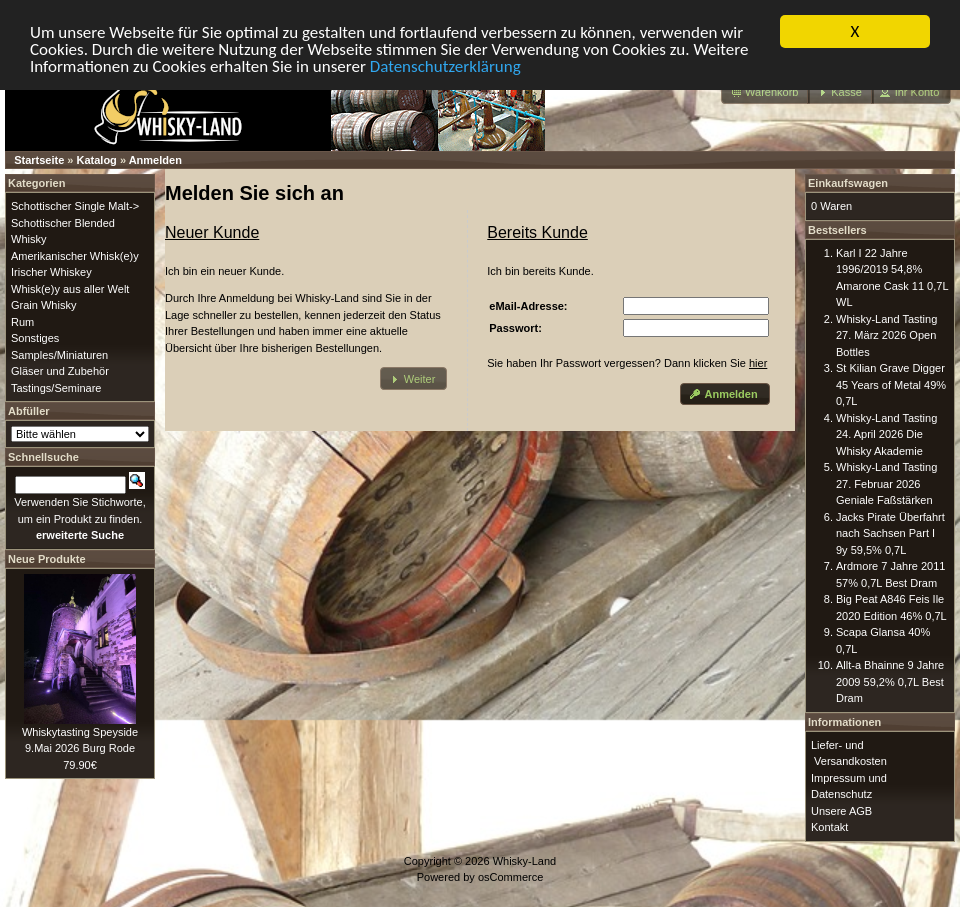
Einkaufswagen (848, 183)
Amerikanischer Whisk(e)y (75, 256)
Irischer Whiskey (51, 272)
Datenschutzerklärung (445, 66)
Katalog (97, 160)
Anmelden (155, 160)
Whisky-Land (525, 861)
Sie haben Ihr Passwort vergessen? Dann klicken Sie (627, 363)
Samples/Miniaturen (59, 355)
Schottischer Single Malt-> (75, 206)
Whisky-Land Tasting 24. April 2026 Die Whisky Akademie (886, 434)
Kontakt (829, 827)
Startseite (39, 160)
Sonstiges (35, 338)
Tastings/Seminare (56, 388)
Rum (22, 322)
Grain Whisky (43, 305)
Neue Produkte (47, 559)
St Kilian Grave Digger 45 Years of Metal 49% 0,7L (891, 384)
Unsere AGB (841, 811)
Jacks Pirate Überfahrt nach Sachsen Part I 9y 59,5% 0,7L (890, 533)
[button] (765, 92)
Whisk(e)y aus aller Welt (70, 289)
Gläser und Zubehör (60, 371)
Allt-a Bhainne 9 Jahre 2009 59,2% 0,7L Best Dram (890, 681)
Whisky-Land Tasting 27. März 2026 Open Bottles (886, 335)
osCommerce (510, 877)
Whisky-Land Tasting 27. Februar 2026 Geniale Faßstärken (886, 483)
